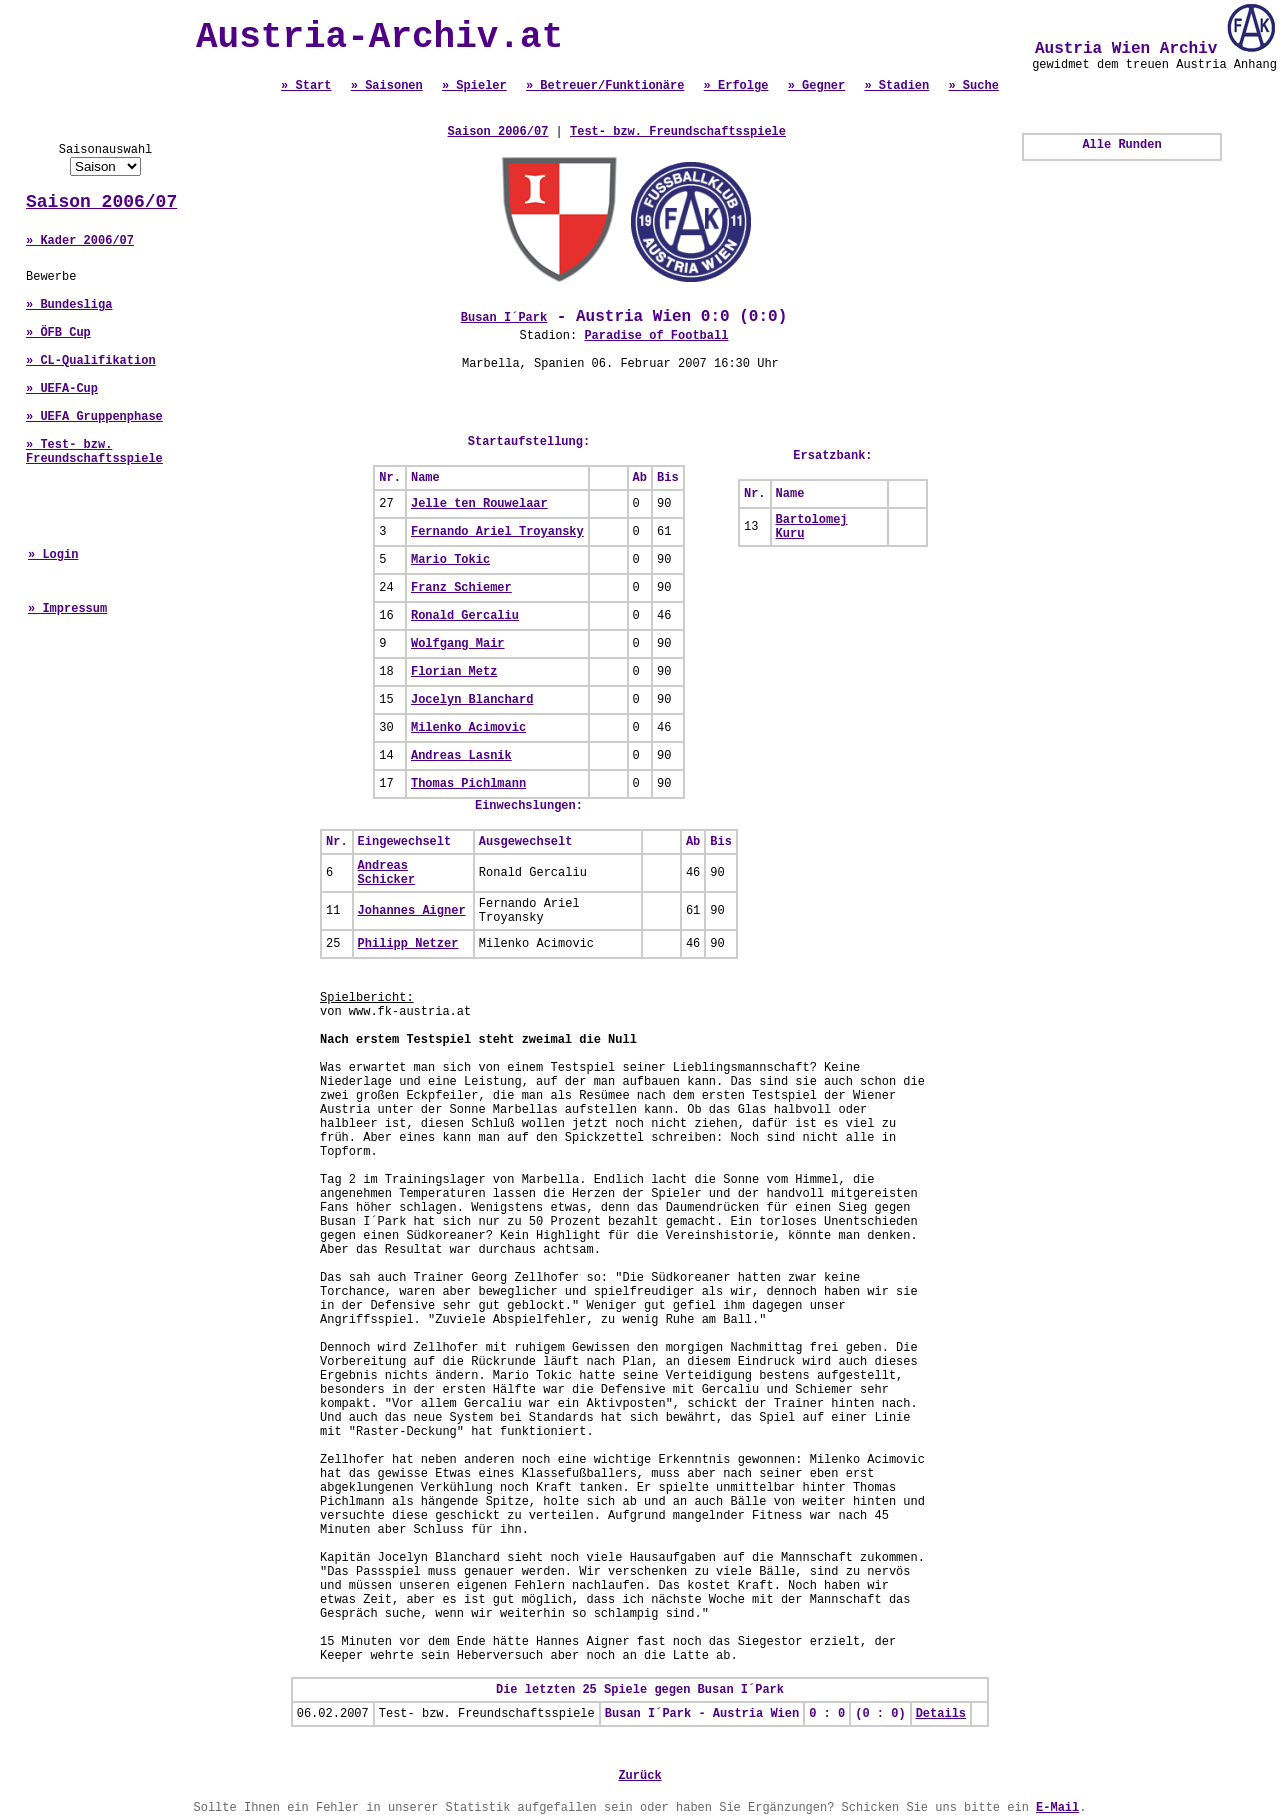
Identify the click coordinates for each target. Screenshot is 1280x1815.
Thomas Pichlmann (468, 784)
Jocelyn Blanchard (472, 700)
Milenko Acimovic (468, 728)
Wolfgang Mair (458, 644)
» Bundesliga (69, 305)
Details (941, 1714)
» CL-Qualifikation (91, 361)
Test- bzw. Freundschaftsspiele (678, 132)
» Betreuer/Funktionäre (605, 86)
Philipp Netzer (408, 944)
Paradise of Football (656, 336)
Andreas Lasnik (461, 756)
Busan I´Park (504, 318)
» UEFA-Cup (62, 389)
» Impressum (67, 609)
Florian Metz (454, 672)
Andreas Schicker (387, 873)
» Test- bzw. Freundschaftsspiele (94, 452)
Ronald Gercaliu (465, 616)
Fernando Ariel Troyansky (497, 532)
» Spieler (474, 86)
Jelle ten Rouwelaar (479, 504)
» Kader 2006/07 (80, 241)
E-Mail (1057, 1808)
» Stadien (896, 86)
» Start (306, 86)
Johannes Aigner (412, 911)
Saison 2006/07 (101, 202)
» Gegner (817, 86)
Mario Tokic (450, 560)
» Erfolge (736, 86)
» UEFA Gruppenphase (94, 417)
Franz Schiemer (461, 588)
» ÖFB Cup (58, 333)
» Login (53, 555)
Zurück (639, 1776)
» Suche (973, 86)
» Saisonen (387, 86)
